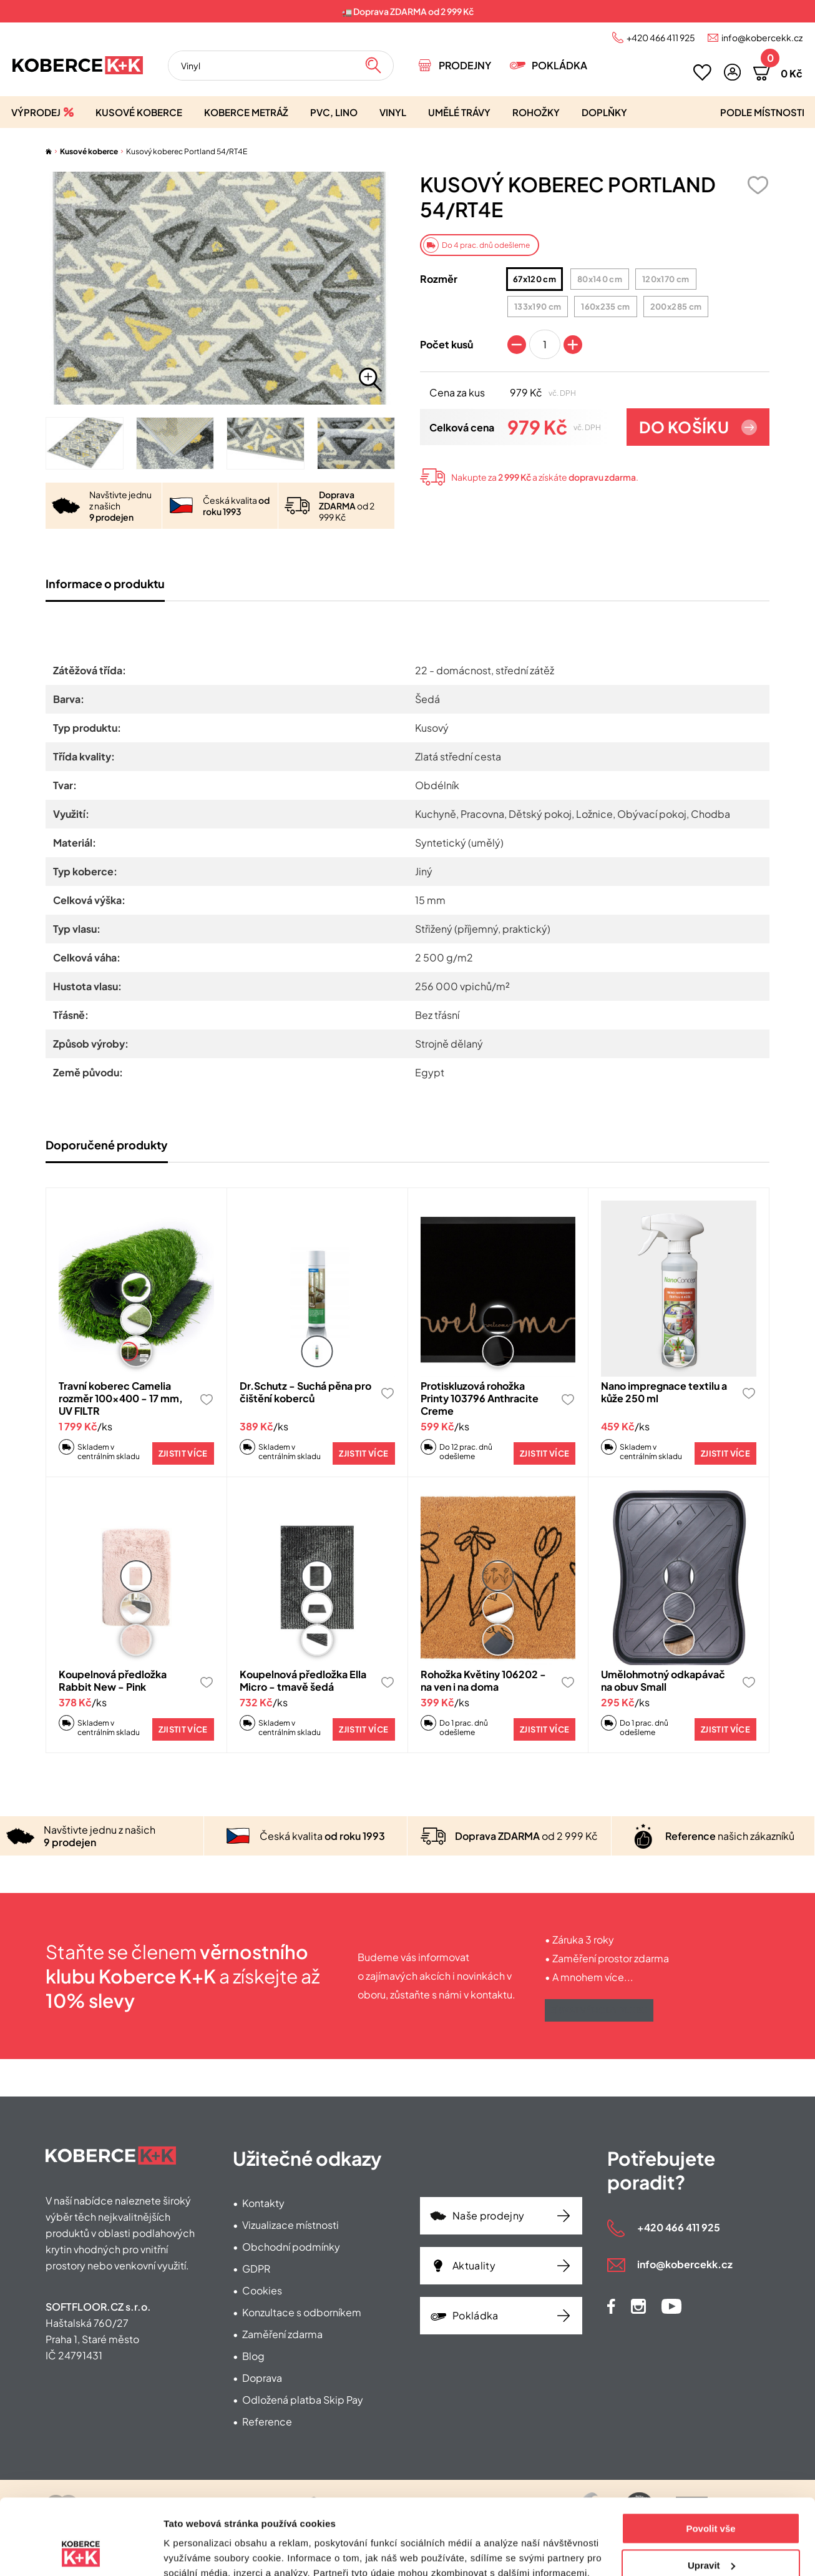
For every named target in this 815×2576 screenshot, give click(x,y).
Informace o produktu (105, 583)
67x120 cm (532, 279)
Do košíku (684, 427)
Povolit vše (710, 2457)
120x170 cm (662, 279)
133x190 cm (534, 307)
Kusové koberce (138, 112)
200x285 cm (672, 307)
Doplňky (604, 112)
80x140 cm (596, 279)
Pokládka (559, 65)
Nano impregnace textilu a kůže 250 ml (664, 1392)
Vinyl (392, 112)
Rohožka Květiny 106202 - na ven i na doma (483, 1680)
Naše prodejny (488, 2215)
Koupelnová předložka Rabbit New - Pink (113, 1680)
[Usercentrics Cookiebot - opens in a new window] (80, 2551)
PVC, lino (334, 112)
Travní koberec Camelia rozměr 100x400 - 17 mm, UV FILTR (121, 1398)
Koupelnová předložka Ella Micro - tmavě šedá (303, 1680)
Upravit (711, 2494)
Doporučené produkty (107, 1145)
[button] (732, 72)
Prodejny (465, 65)
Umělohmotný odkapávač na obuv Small (663, 1680)
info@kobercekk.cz (762, 37)
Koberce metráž (246, 112)
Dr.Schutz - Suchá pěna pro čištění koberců (305, 1392)
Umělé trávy (459, 112)
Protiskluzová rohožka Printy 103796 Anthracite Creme (480, 1398)
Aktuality (473, 2265)
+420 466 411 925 (661, 37)
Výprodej (36, 112)
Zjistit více (183, 1453)
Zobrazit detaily (198, 2551)
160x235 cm (602, 307)
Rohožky (536, 112)
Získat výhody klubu (599, 2010)
